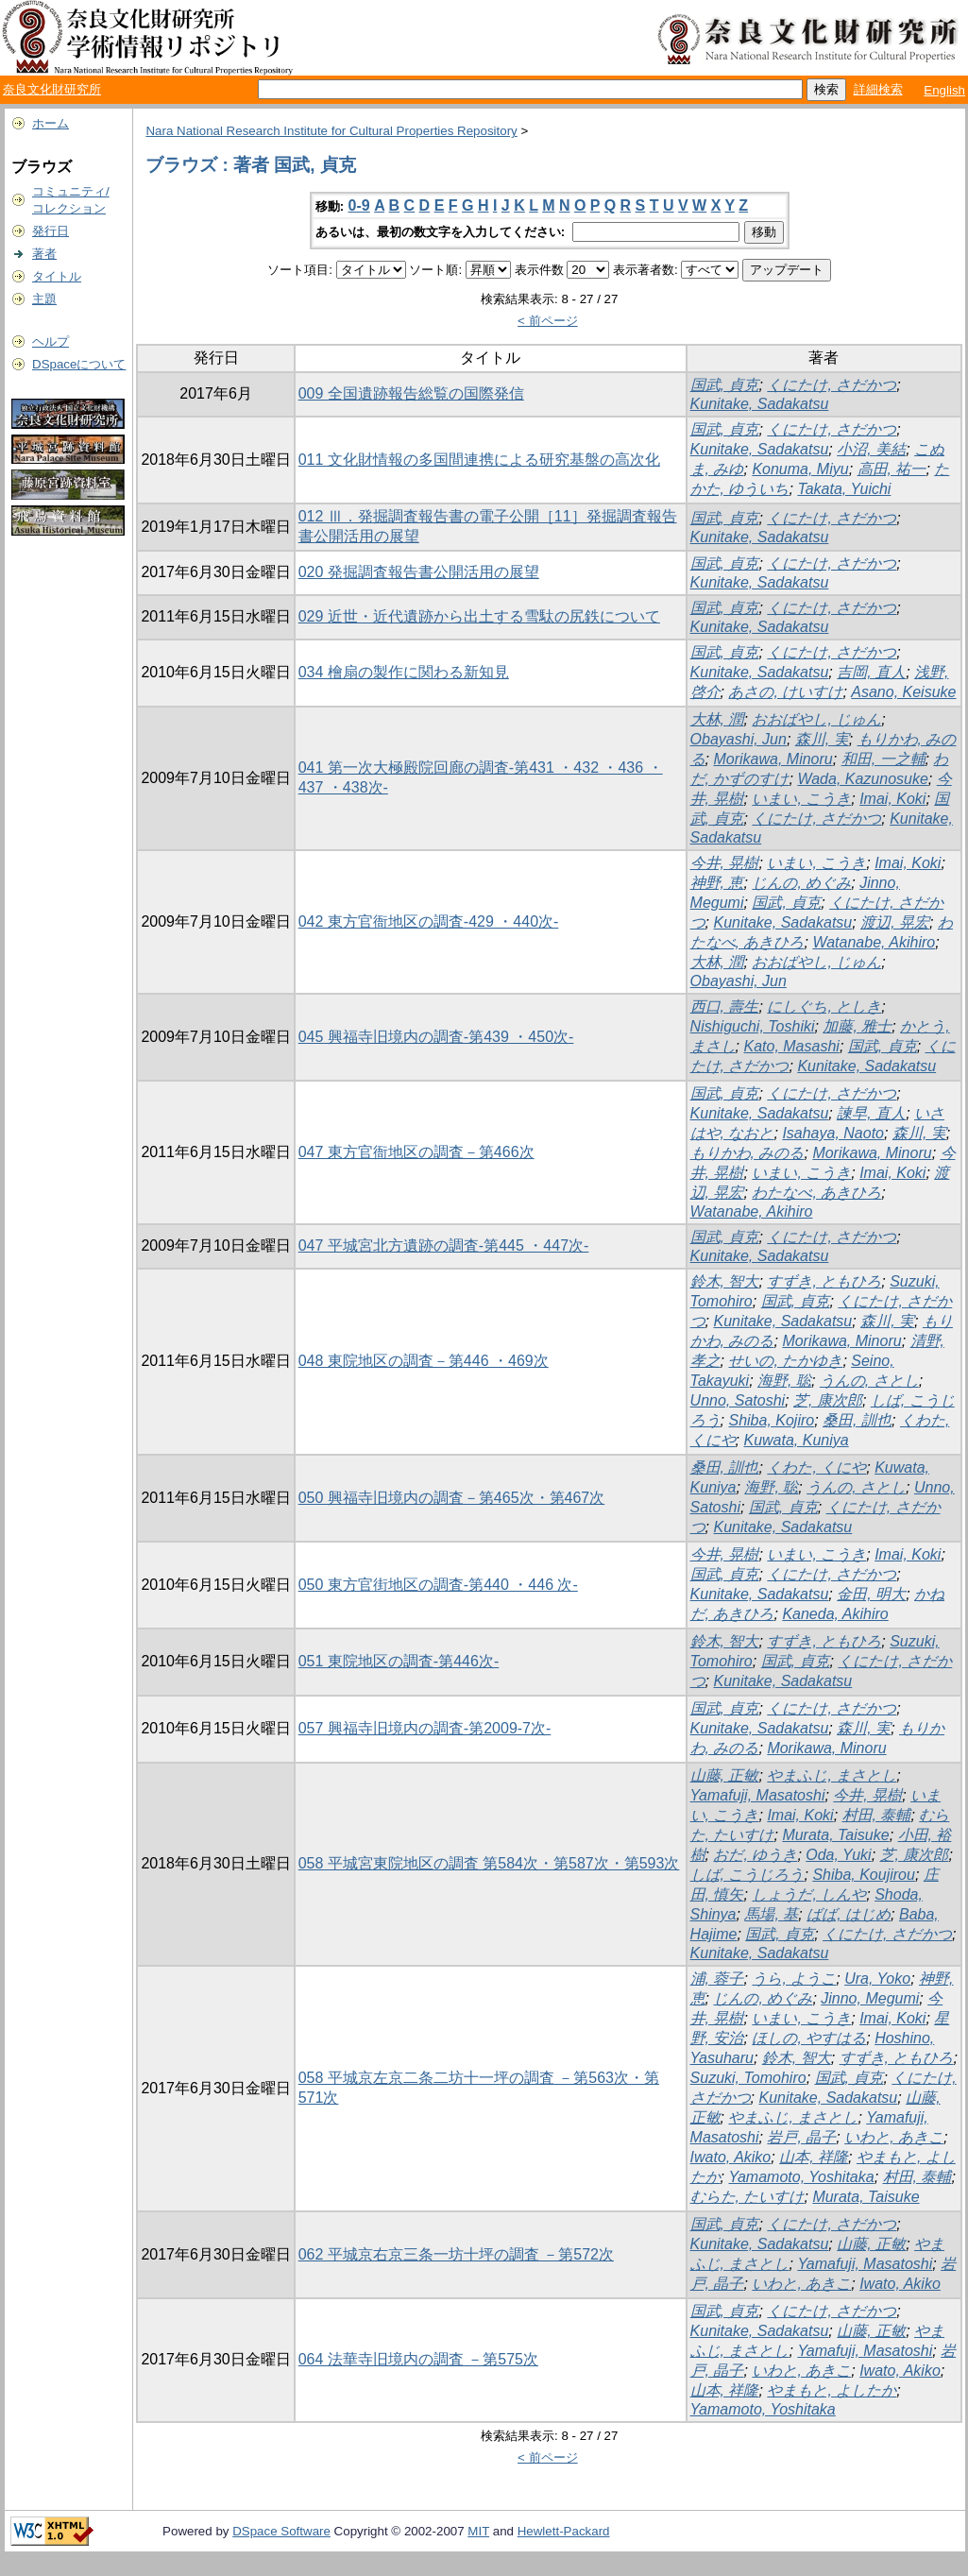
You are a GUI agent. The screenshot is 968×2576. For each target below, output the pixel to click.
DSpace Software (281, 2531)
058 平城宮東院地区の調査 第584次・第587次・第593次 (489, 1863)
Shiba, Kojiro (771, 1420)
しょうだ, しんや (809, 1894)
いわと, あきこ (893, 2137)
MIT (478, 2531)
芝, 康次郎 (827, 1400)
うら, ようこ (794, 1978)
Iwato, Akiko (731, 2157)
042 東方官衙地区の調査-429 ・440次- (428, 921)
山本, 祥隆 (813, 2157)
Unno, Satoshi (738, 1400)
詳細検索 (878, 89)
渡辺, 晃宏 (894, 922)
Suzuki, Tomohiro (748, 2078)
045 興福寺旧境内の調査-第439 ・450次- (436, 1037)
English (944, 90)
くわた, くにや (816, 1467)
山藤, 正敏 (724, 1775)
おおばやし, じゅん (816, 719)
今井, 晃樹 (724, 863)
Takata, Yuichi (844, 489)
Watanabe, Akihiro (873, 942)
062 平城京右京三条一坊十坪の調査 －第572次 (456, 2254)
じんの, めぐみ (801, 883)
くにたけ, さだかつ (831, 385)
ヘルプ (50, 341)
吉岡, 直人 (871, 672)
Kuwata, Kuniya (795, 1440)
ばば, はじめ (849, 1914)
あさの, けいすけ (785, 692)
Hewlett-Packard (564, 2531)
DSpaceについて (79, 364)
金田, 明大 (871, 1594)
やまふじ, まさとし (831, 1775)
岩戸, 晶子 (801, 2137)
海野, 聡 (784, 1381)
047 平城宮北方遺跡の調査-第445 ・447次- (443, 1245)
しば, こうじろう (747, 1875)
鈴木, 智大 (724, 1281)
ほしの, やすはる (809, 2038)
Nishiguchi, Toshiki (752, 1026)
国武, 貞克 (724, 385)
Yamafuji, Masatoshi (757, 1795)
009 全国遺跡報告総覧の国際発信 (411, 393)
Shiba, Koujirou (863, 1875)
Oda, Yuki (838, 1855)
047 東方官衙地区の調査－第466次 (416, 1152)
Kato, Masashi (791, 1046)
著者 (44, 254)
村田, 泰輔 (876, 1815)
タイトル (56, 276)
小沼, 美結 (871, 449)
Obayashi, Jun (738, 739)
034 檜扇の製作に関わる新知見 (403, 672)
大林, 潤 (717, 719)
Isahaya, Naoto (833, 1133)
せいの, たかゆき (785, 1361)
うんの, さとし (869, 1381)
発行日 (50, 231)
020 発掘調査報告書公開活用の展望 (418, 572)
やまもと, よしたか (831, 2390)
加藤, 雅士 (857, 1026)
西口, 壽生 (724, 1006)
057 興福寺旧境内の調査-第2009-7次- (425, 1728)
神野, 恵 (717, 883)
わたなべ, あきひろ (816, 1193)
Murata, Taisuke (835, 1835)
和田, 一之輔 (883, 759)
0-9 (359, 205)
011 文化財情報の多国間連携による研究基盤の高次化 (479, 460)
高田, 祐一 (892, 469)
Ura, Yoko (877, 1978)
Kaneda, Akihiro (835, 1614)
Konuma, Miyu (800, 469)
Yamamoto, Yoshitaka (801, 2177)
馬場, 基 (771, 1914)
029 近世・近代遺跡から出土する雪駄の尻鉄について (479, 616)
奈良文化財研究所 (52, 89)
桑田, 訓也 (857, 1420)
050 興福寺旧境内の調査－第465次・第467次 (451, 1498)
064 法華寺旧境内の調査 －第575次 (418, 2359)
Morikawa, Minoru (772, 759)
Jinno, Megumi (870, 1998)
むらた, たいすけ (747, 2197)
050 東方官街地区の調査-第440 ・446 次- (438, 1585)
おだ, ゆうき (755, 1855)
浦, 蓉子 (717, 1978)
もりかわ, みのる (747, 1153)
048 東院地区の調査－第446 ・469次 (423, 1361)
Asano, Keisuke (903, 692)
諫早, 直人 (871, 1113)
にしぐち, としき (824, 1006)
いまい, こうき (801, 799)
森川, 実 (822, 739)
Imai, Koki (892, 799)
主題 (44, 299)
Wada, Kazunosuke (862, 779)
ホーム (50, 123)
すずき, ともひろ (824, 1281)
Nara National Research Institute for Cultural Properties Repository (331, 131)
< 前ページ (548, 321)
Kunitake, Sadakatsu (759, 404)
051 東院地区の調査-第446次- (399, 1661)
